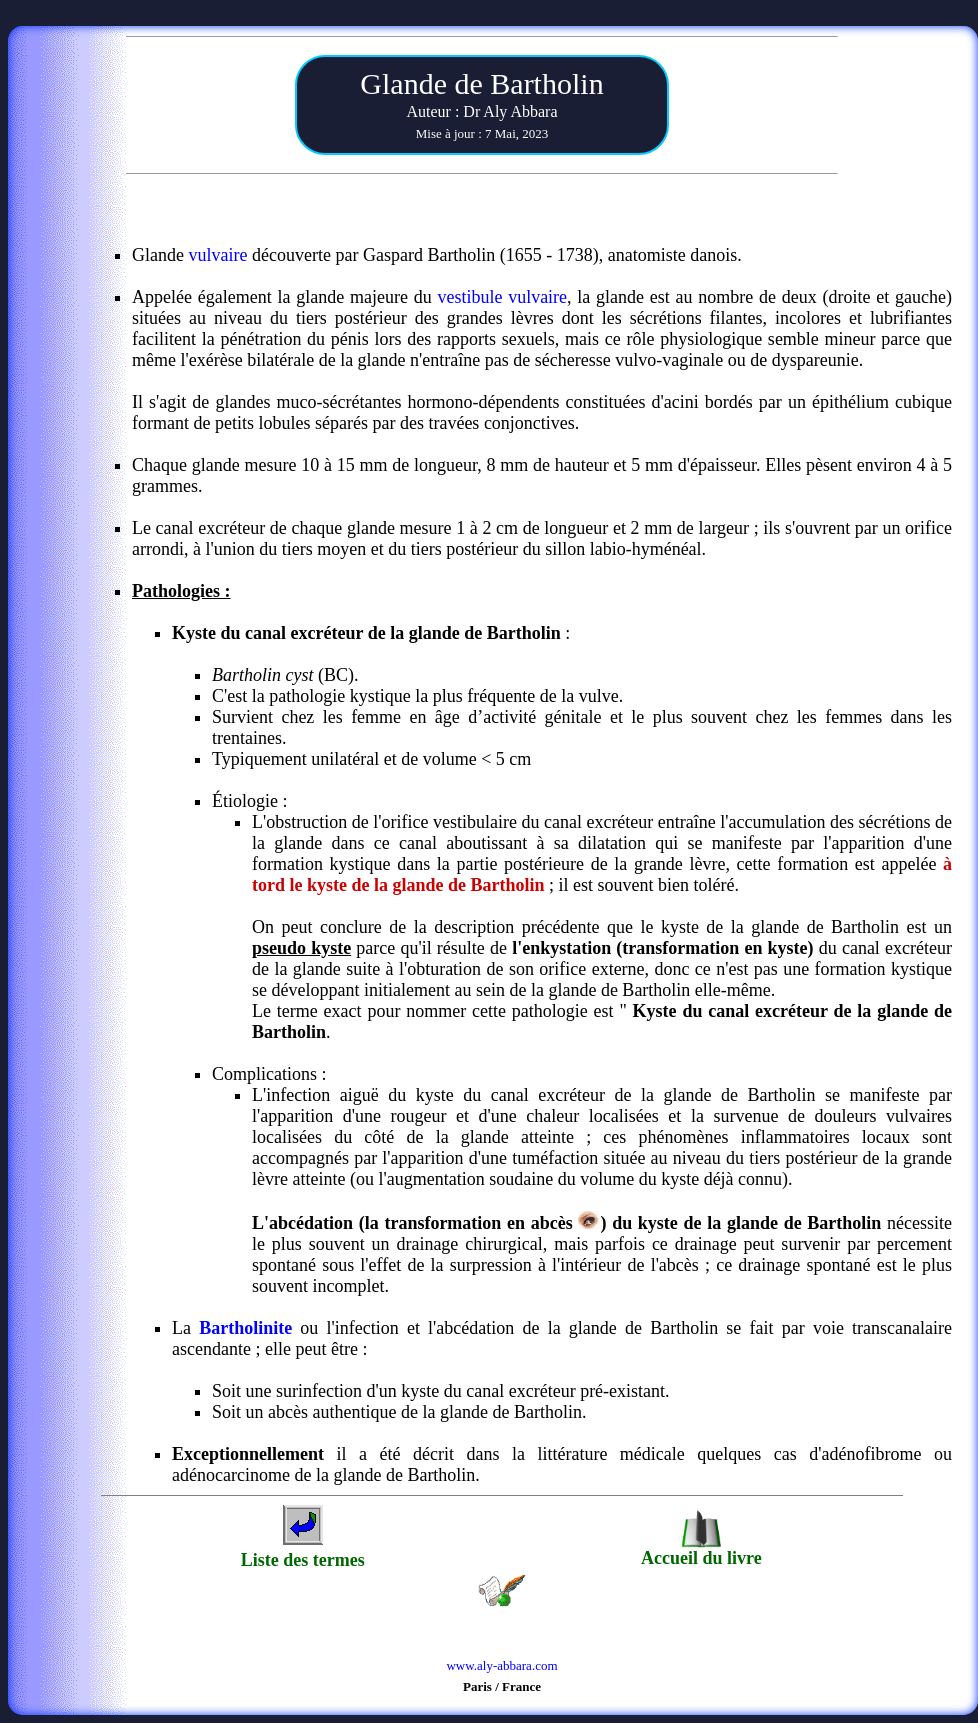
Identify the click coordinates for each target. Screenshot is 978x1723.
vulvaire (217, 255)
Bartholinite (245, 1328)
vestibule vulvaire (502, 297)
